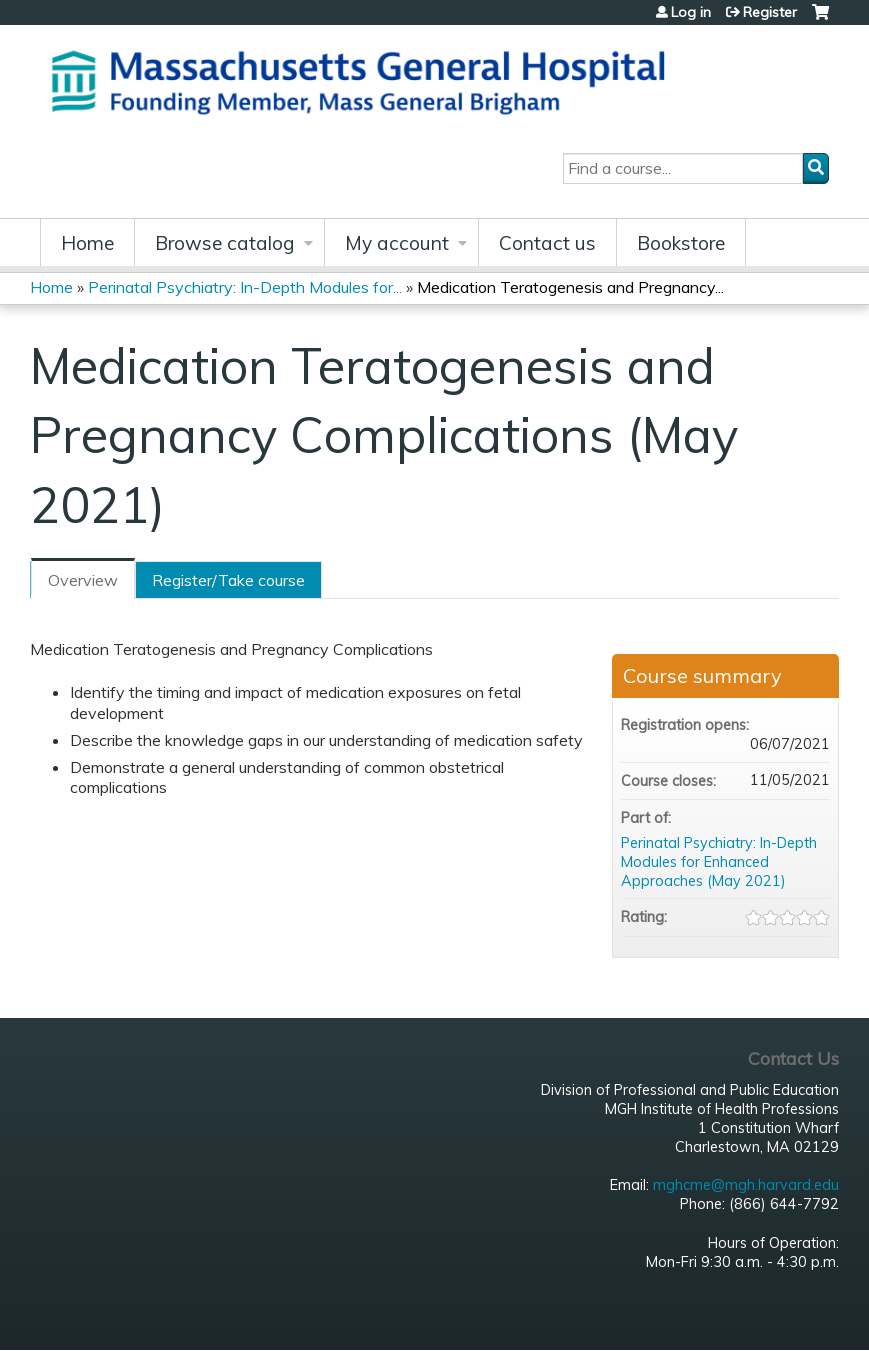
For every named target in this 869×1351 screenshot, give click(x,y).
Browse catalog (225, 243)
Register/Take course (228, 580)
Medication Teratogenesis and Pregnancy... (570, 287)
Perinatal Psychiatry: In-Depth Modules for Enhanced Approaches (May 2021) (719, 861)
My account (397, 243)
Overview (83, 580)
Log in (691, 12)
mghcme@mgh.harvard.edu (746, 1185)
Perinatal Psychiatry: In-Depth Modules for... (245, 287)
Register (770, 12)
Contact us (547, 243)
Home (87, 243)
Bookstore (681, 243)
